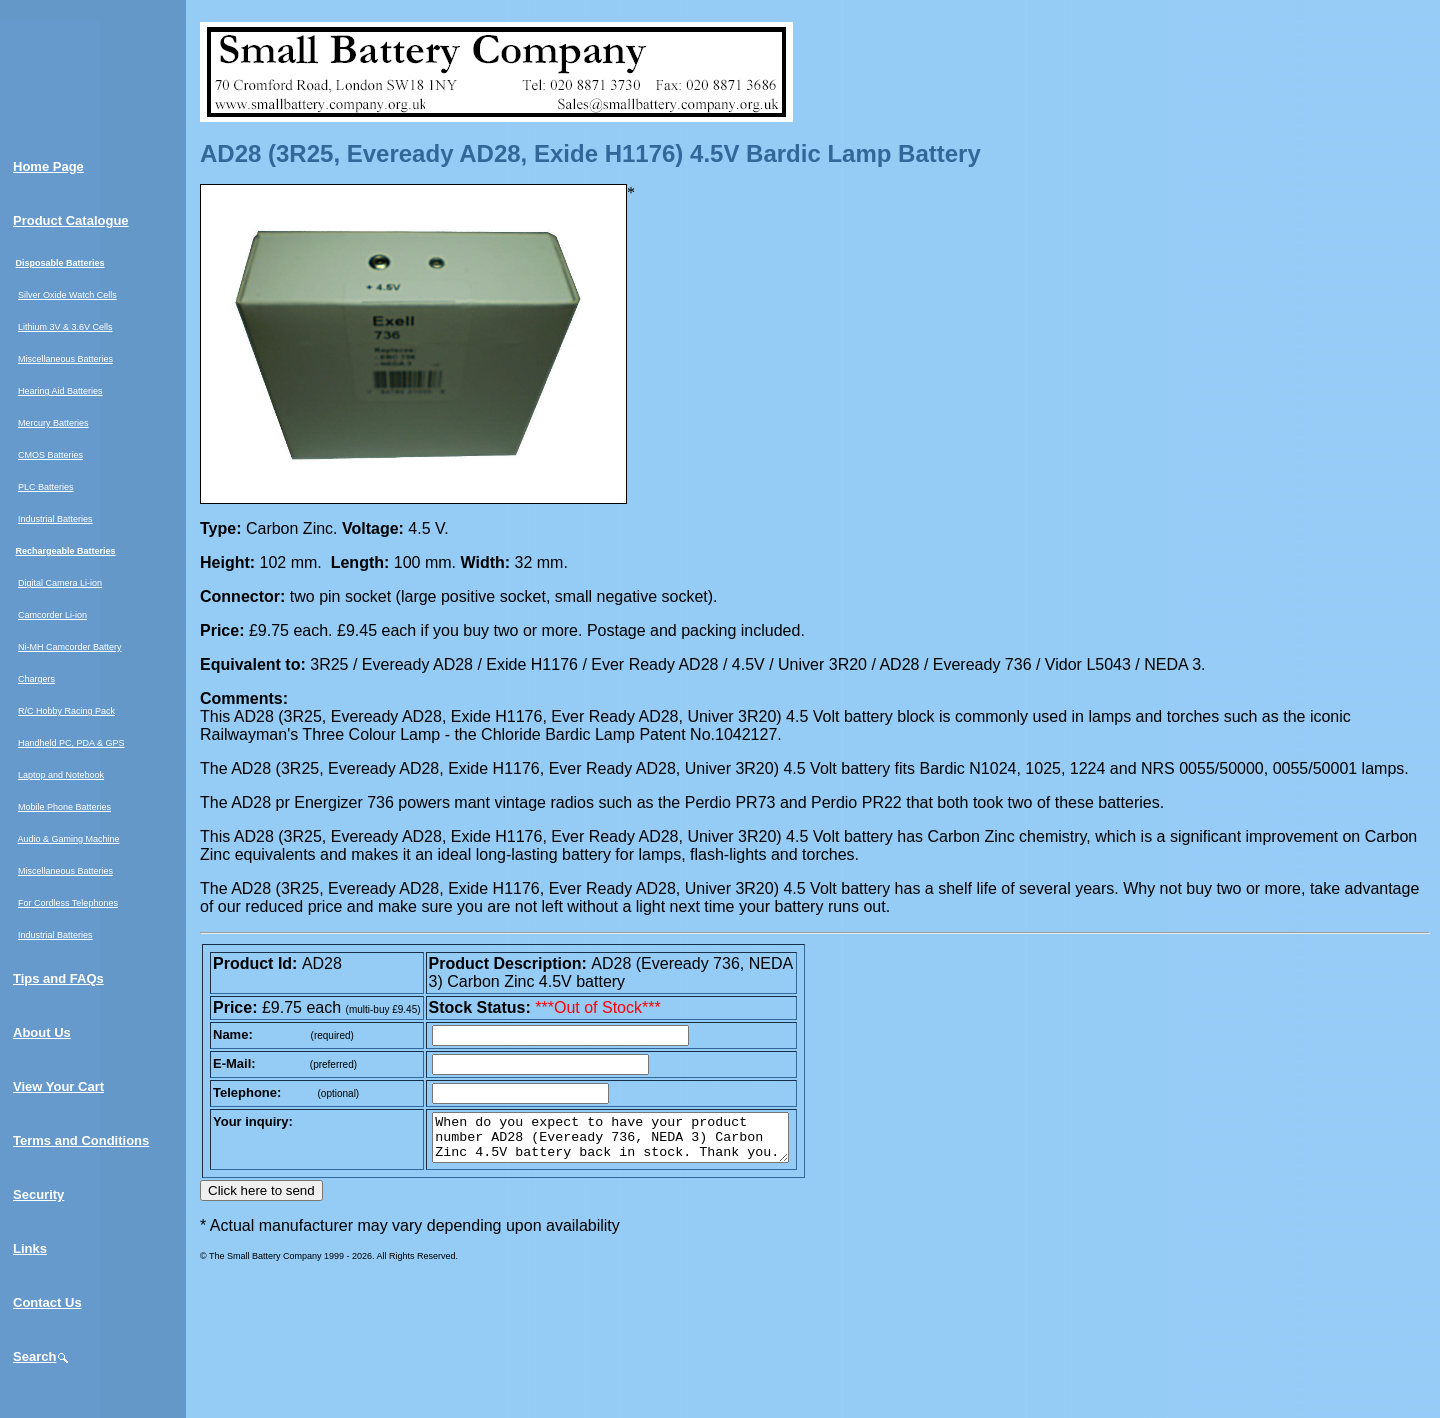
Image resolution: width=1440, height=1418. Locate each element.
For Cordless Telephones (68, 903)
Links (30, 1248)
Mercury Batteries (53, 423)
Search (41, 1356)
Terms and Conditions (81, 1140)
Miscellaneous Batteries (65, 359)
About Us (42, 1032)
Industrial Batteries (55, 519)
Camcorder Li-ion (52, 615)
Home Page (48, 166)
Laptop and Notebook (61, 775)
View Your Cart (58, 1086)
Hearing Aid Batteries (60, 391)
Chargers (36, 679)
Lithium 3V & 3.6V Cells (65, 327)
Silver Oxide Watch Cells (67, 295)
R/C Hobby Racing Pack (66, 711)
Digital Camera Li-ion (60, 583)
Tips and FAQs (58, 978)
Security (38, 1194)
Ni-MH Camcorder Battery (70, 647)
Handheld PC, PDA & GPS (71, 743)
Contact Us (47, 1302)
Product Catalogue (71, 220)
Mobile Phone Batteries (64, 807)
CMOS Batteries (50, 455)
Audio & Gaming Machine (69, 839)
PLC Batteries (46, 487)
